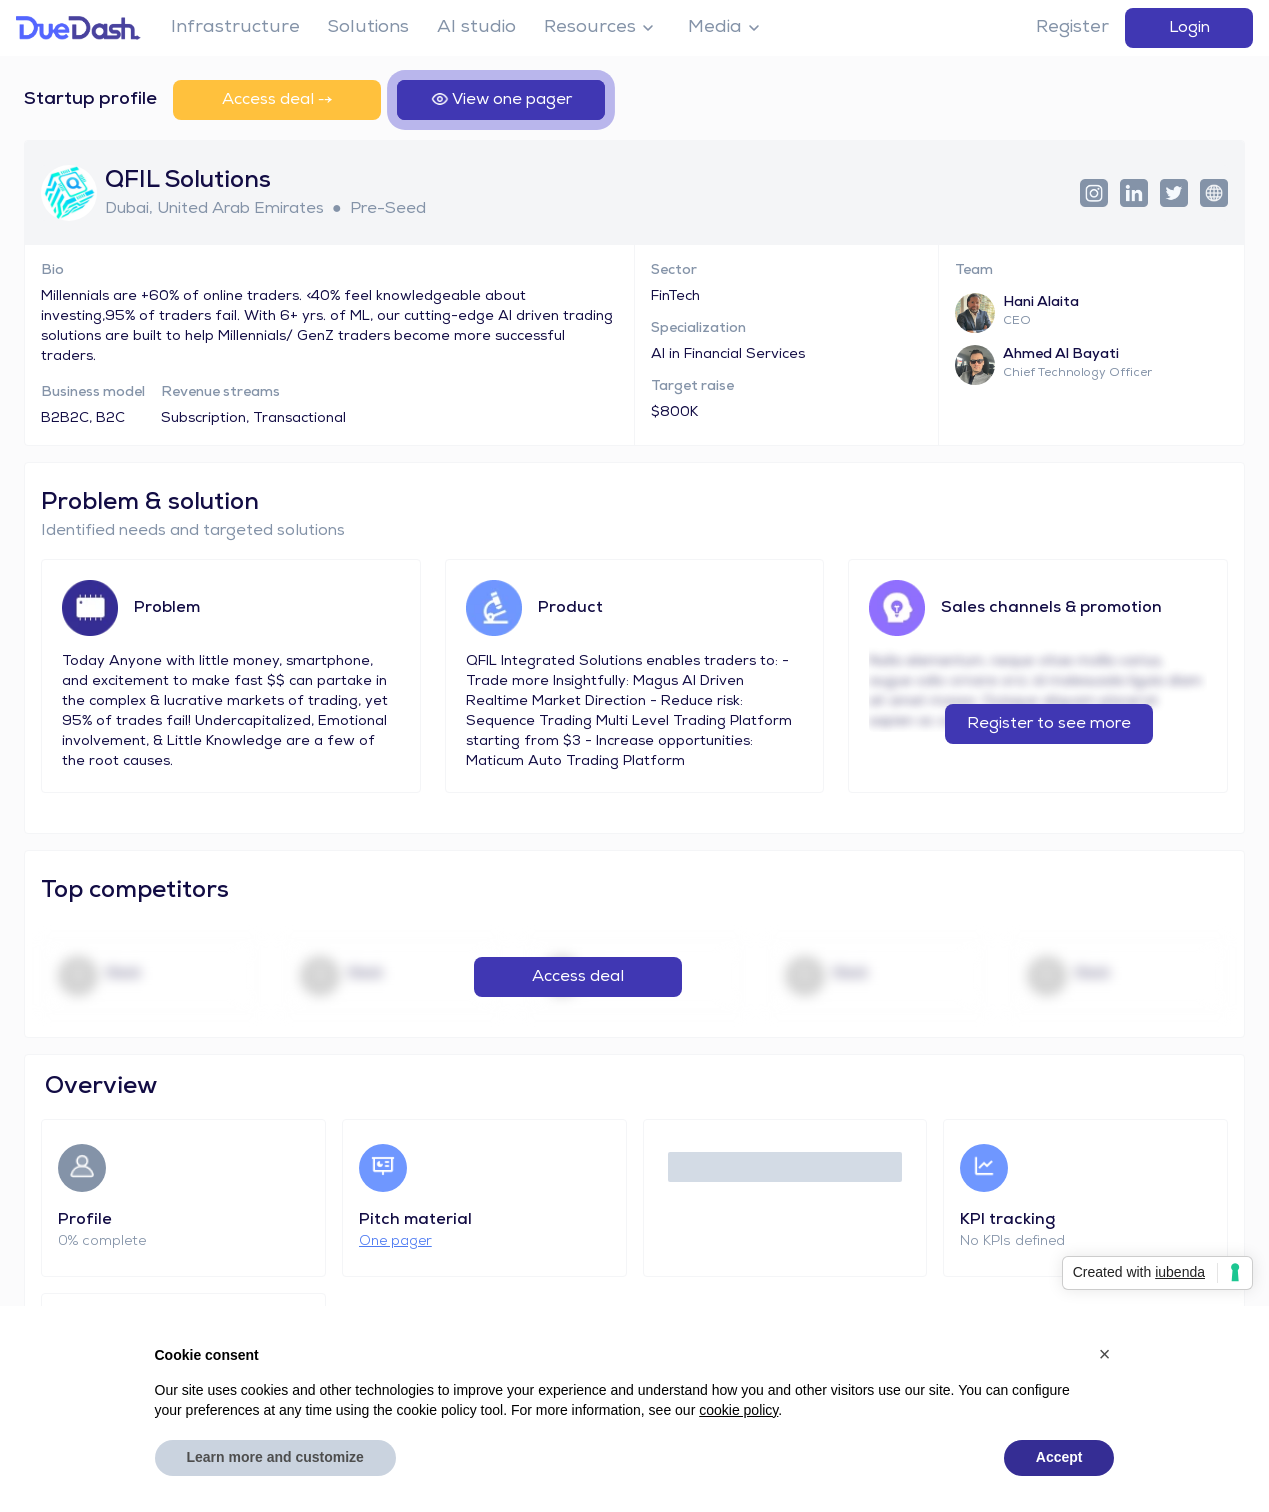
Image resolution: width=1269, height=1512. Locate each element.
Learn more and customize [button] (275, 1457)
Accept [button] (1059, 1457)
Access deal (578, 977)
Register (1072, 27)
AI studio (476, 27)
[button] (1105, 1354)
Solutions (368, 27)
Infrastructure (235, 27)
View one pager (501, 100)
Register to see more (1049, 724)
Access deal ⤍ (277, 100)
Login (1189, 28)
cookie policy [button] (738, 1410)
